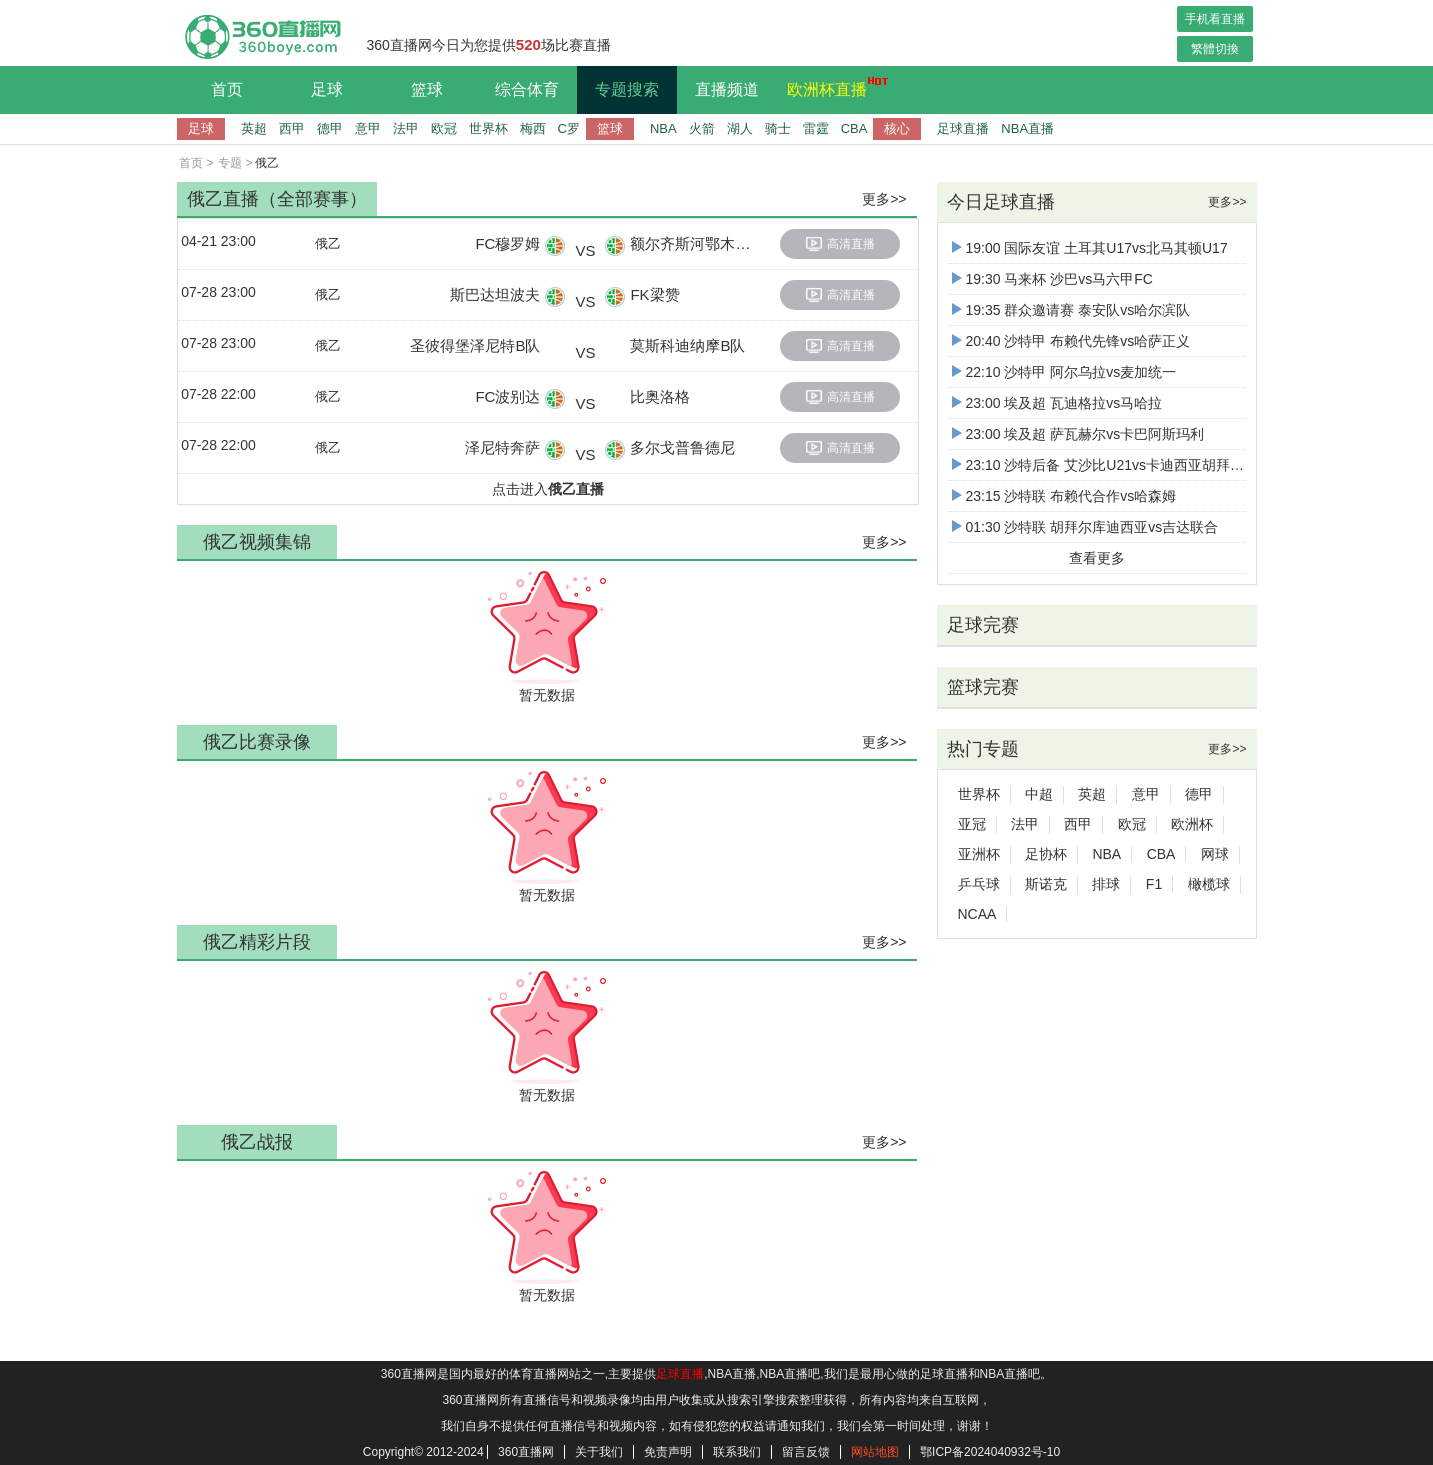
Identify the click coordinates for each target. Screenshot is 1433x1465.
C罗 (569, 128)
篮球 (427, 89)
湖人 (740, 128)
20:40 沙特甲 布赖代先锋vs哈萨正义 (1071, 341)
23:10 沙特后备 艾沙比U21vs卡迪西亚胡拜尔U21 (1111, 465)
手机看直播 (1215, 19)
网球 (1215, 854)
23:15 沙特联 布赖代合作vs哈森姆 (1064, 496)
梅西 (533, 128)
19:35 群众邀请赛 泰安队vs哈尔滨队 (1071, 310)
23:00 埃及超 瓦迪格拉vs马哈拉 (1057, 403)
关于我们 (599, 1452)
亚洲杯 (979, 854)
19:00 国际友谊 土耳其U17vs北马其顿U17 (1090, 248)
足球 (327, 89)
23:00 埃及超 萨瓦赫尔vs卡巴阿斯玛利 (1078, 434)
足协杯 (1046, 854)
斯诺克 (1046, 884)
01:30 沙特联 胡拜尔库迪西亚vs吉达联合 (1085, 527)
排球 (1106, 884)
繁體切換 (1215, 49)
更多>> (884, 199)
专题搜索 (627, 89)
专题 (230, 163)
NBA (663, 128)
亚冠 (972, 824)
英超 (254, 128)
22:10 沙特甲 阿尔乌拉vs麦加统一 (1064, 372)
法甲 (406, 128)
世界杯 (488, 128)
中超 (1039, 794)
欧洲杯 (1192, 824)
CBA (854, 128)
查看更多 (1097, 558)
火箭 (702, 128)
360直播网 (526, 1452)
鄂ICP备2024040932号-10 (990, 1452)
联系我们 (737, 1452)
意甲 (368, 128)
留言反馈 (806, 1452)
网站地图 (875, 1452)
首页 (227, 89)
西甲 (292, 128)
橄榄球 (1209, 884)
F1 (1154, 884)
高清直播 (840, 244)
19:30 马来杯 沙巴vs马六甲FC (1052, 279)
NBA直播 (1027, 128)
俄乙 (328, 243)
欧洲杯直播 (832, 87)
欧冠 (444, 128)
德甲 (330, 128)
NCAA (977, 914)
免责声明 (668, 1452)
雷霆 (816, 128)
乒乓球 (979, 884)
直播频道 (727, 89)
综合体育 (527, 89)
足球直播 (963, 128)
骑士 (778, 128)
